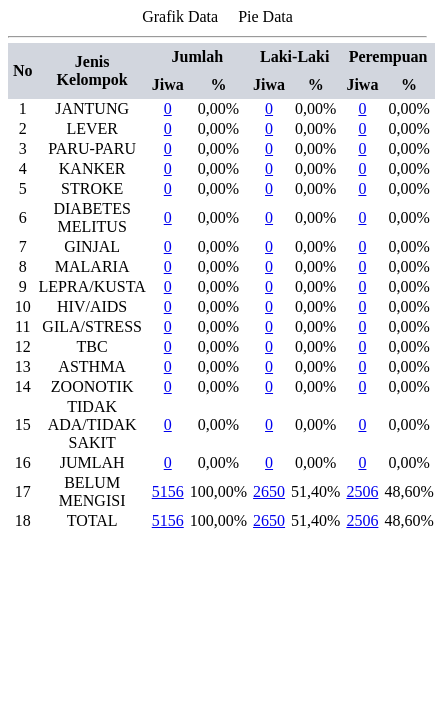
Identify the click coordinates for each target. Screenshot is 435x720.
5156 (168, 491)
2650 (269, 491)
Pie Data (265, 16)
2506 (362, 491)
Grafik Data (180, 16)
